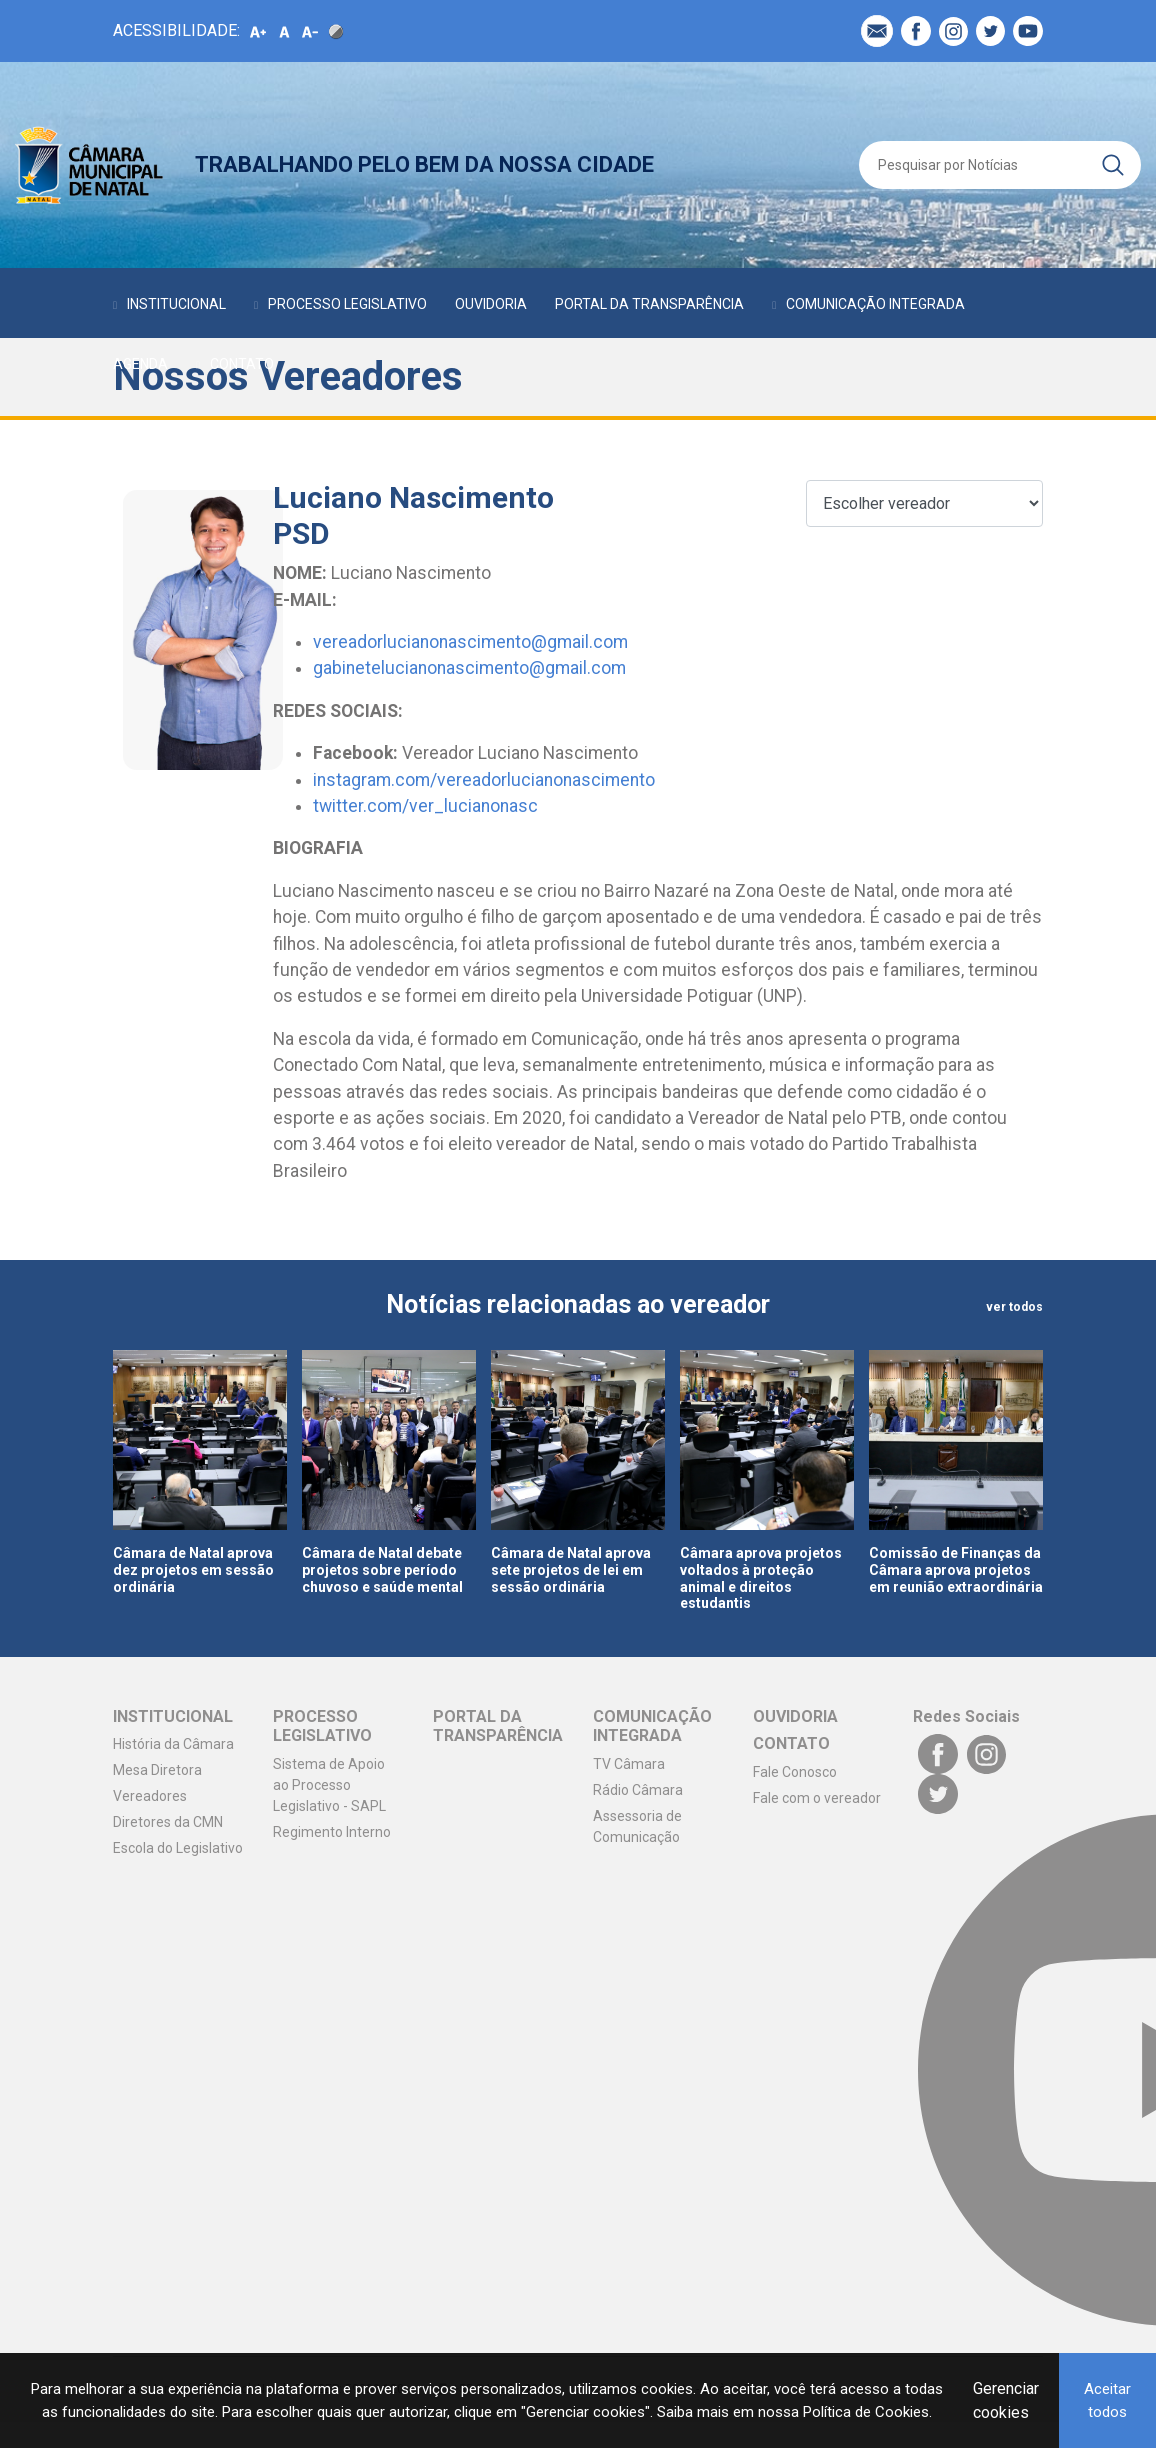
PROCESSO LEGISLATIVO (347, 304)
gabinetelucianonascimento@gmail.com (469, 668)
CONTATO (242, 364)
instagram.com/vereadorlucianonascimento (484, 780)
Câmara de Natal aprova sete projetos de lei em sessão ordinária (571, 1570)
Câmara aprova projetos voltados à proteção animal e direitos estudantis (761, 1578)
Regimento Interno (332, 1832)
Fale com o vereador (817, 1798)
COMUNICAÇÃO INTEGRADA (875, 304)
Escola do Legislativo (178, 1848)
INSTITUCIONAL (176, 304)
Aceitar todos (1107, 2400)
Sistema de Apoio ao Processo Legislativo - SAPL (329, 1785)
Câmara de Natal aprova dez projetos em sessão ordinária (193, 1570)
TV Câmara (629, 1764)
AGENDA (140, 364)
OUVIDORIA (491, 304)
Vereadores (150, 1796)
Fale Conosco (795, 1772)
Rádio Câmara (638, 1790)
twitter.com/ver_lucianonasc (425, 806)
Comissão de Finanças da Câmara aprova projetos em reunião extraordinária (956, 1570)
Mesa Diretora (157, 1770)
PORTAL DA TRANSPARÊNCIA (649, 304)
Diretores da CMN (168, 1822)
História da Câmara (173, 1744)
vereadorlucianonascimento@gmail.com (470, 642)
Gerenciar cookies (1006, 2400)
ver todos (1014, 1307)
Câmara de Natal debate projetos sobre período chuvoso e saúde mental (382, 1570)
